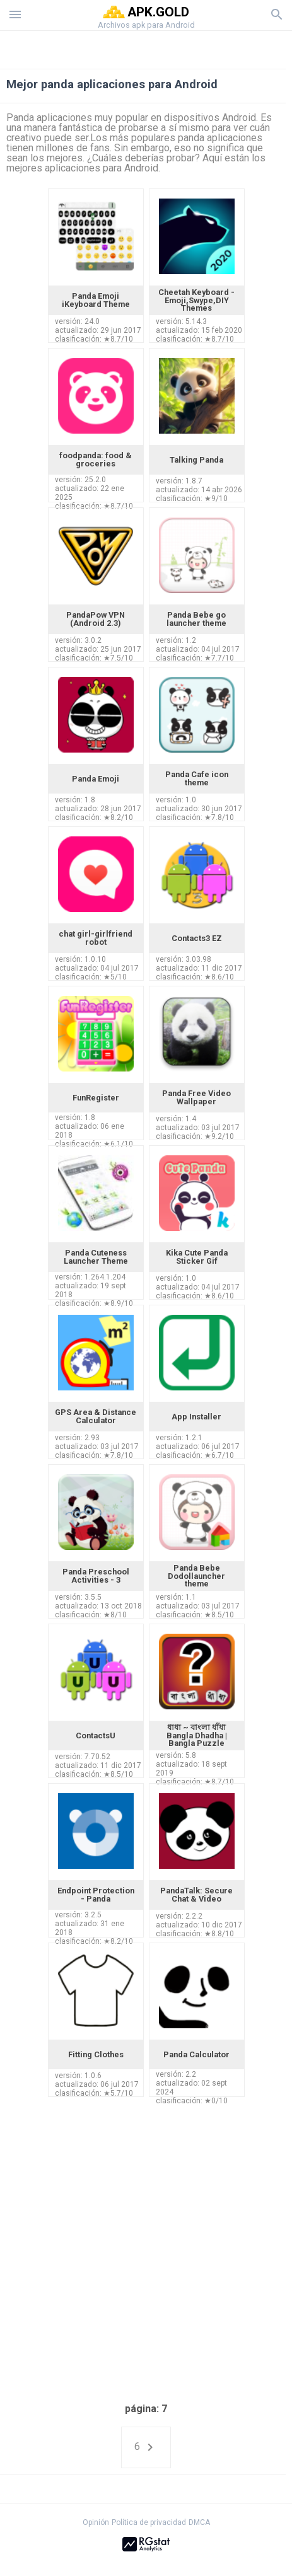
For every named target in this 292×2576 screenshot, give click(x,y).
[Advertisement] (146, 46)
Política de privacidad (149, 2522)
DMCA (199, 2522)
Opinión (96, 2522)
